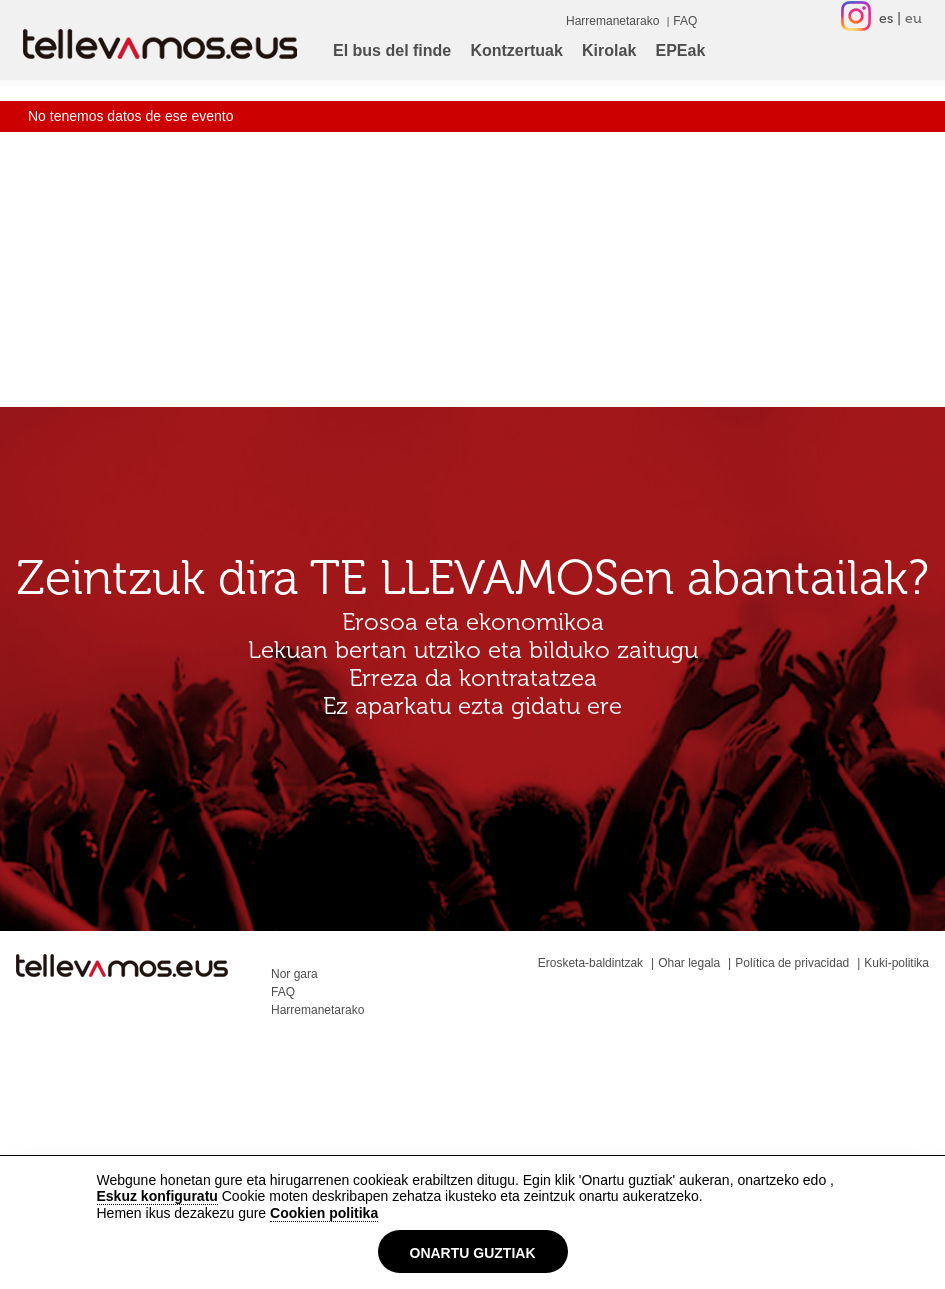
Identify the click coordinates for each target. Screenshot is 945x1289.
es (886, 18)
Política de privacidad (792, 963)
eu (913, 18)
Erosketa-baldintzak (590, 963)
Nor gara (294, 974)
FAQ (685, 21)
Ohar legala (689, 963)
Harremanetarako (612, 21)
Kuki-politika (896, 963)
